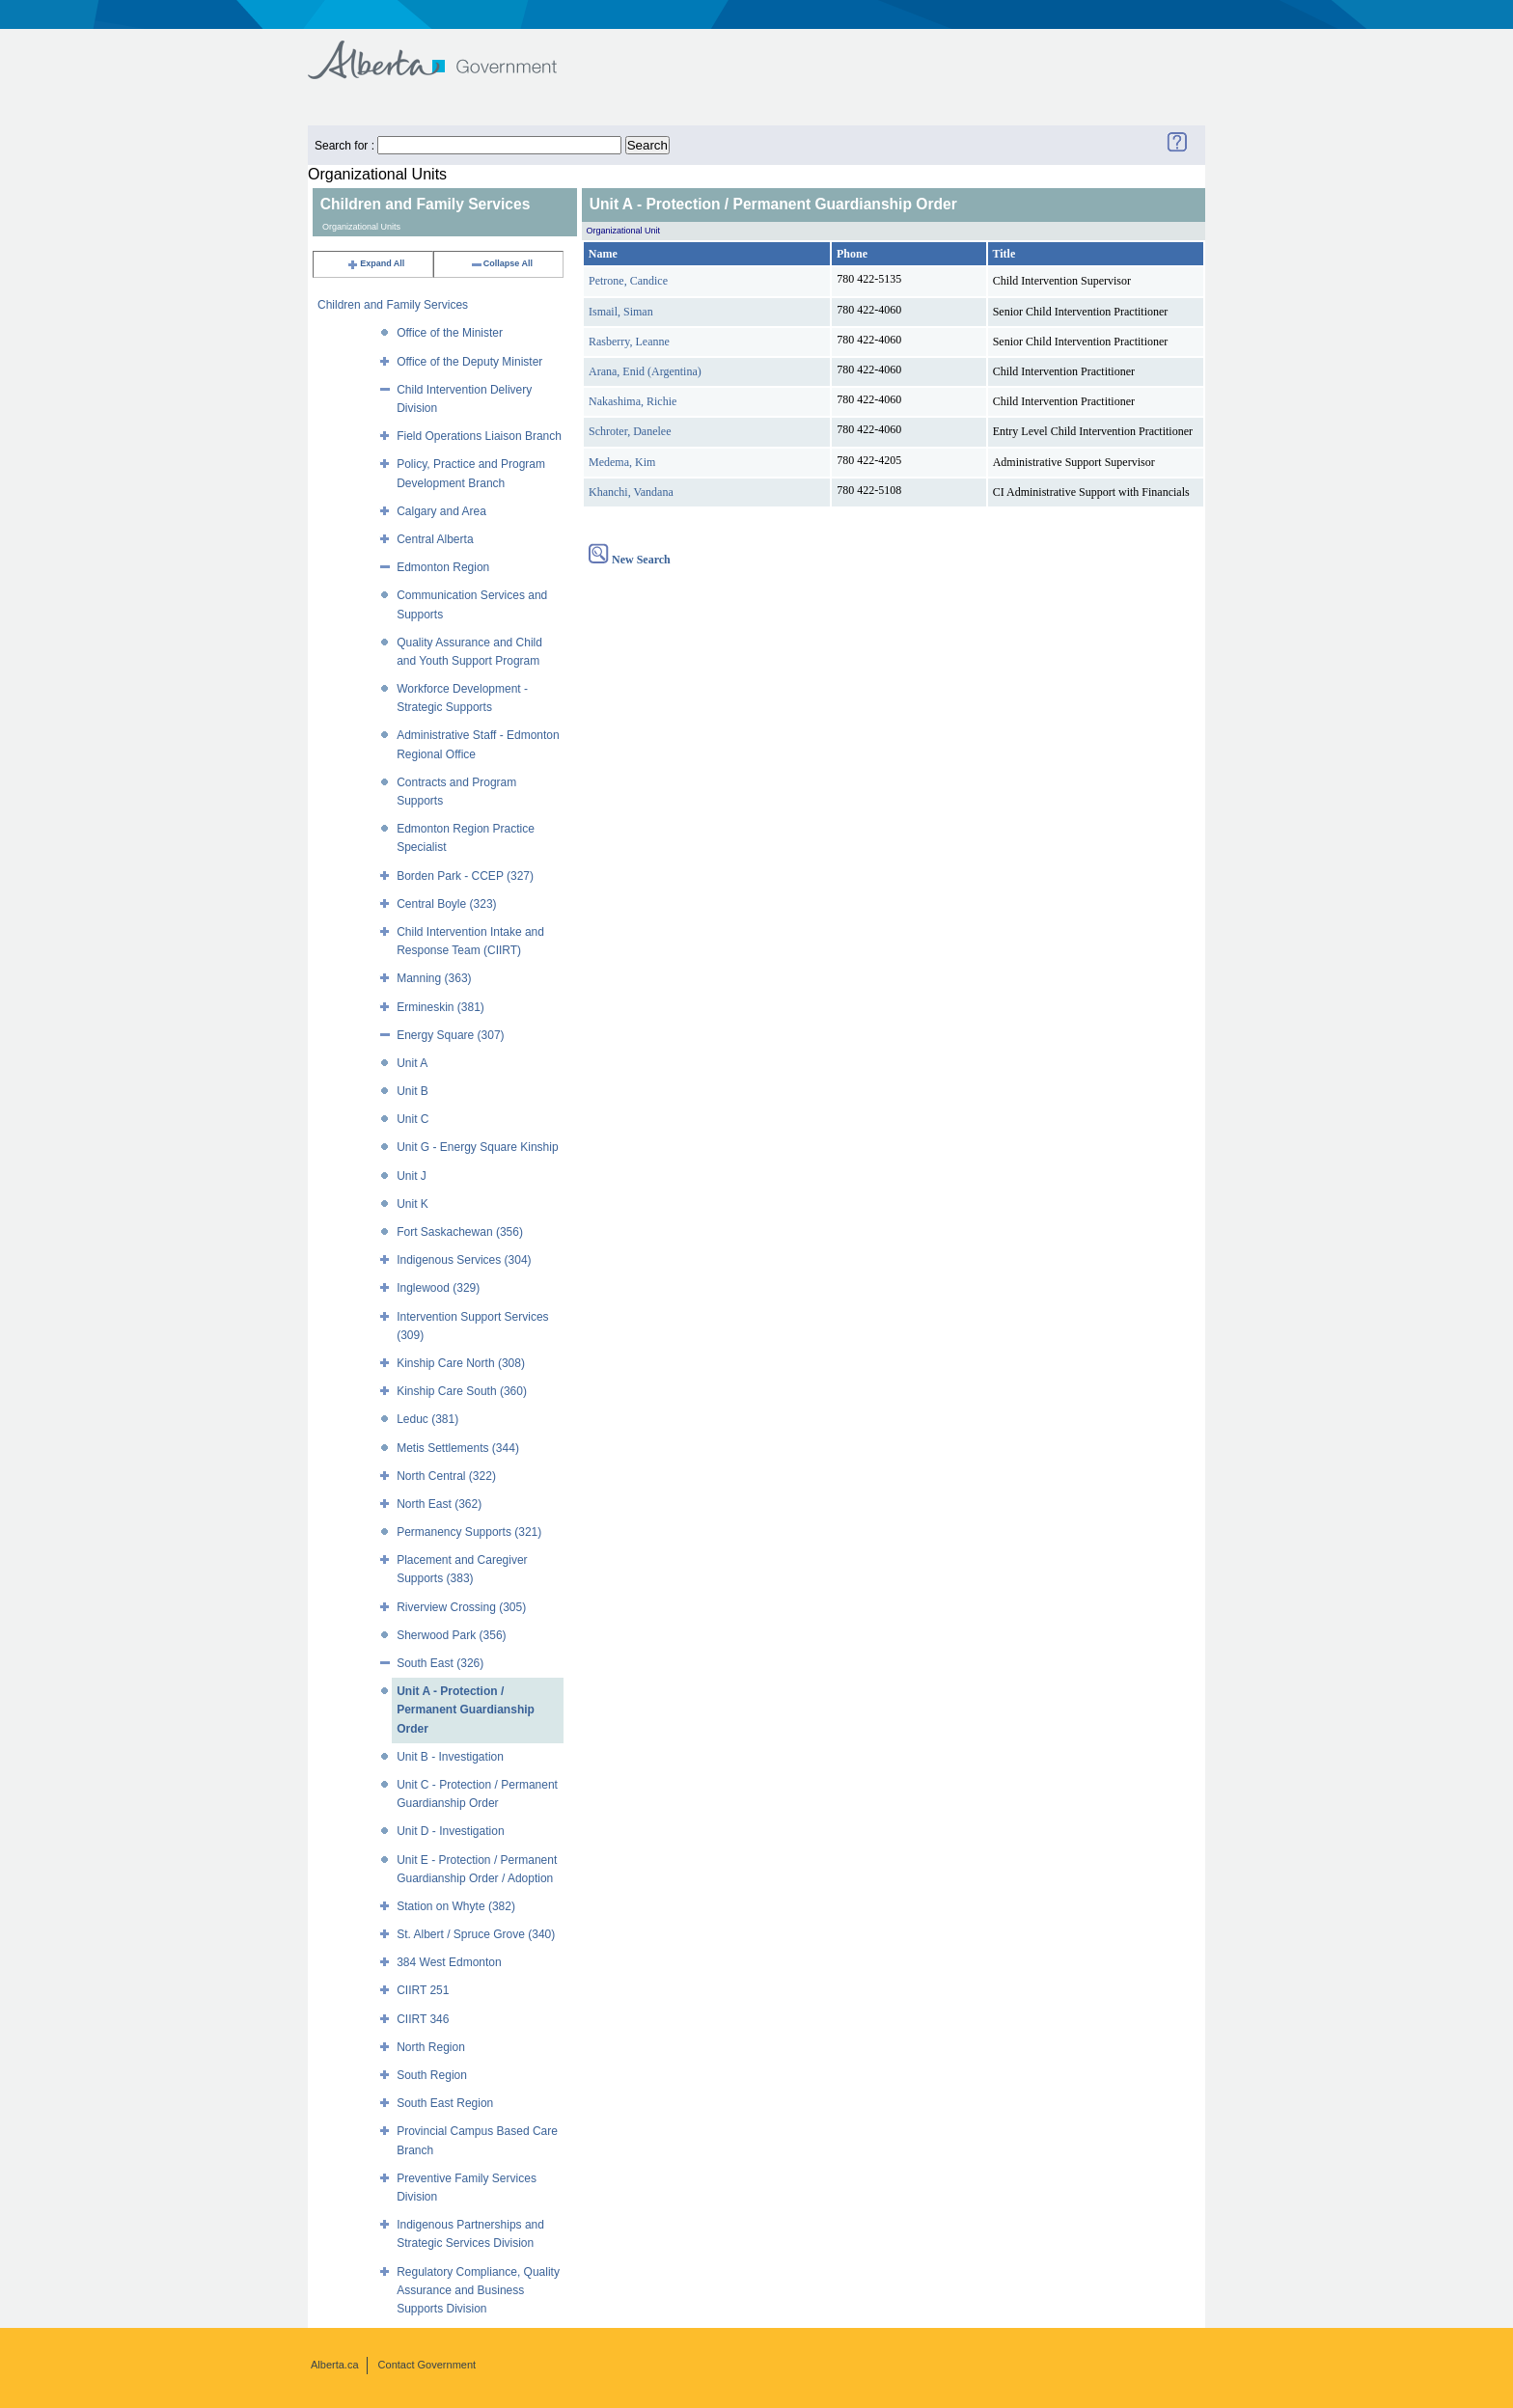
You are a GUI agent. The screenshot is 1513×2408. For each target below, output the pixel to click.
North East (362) (439, 1504)
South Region (432, 2075)
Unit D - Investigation (450, 1831)
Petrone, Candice (628, 280)
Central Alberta (435, 539)
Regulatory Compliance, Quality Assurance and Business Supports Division (478, 2290)
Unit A (412, 1063)
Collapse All (501, 263)
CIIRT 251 (423, 1990)
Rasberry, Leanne (629, 341)
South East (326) (440, 1663)
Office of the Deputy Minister (469, 362)
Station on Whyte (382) (456, 1906)
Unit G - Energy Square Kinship (477, 1147)
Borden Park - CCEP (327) (465, 876)
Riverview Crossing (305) (461, 1607)
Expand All (375, 263)
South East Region (445, 2103)
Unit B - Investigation (450, 1757)
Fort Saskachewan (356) (460, 1232)
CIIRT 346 (423, 2019)
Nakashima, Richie (632, 401)
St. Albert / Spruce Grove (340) (476, 1934)
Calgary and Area (441, 511)
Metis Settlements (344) (458, 1448)
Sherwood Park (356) (451, 1635)
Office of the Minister (450, 333)
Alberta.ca (335, 2364)
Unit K (412, 1204)
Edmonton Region (443, 567)
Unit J (411, 1176)
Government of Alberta (448, 51)
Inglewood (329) (438, 1288)
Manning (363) (434, 978)
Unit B (412, 1091)
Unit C (412, 1119)
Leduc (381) (427, 1419)
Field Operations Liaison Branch (479, 436)
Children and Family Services (392, 305)
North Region (431, 2047)
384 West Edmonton (449, 1962)
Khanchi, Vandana (631, 492)
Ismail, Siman (621, 311)
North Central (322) (446, 1476)
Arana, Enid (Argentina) (645, 371)
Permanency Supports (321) (469, 1532)
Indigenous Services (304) (464, 1260)
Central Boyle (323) (446, 904)
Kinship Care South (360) (462, 1391)
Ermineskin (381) (440, 1007)
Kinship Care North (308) (461, 1363)
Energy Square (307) (450, 1035)
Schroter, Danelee (630, 431)
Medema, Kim (622, 462)
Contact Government (427, 2364)
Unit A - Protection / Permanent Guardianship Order (466, 1709)
